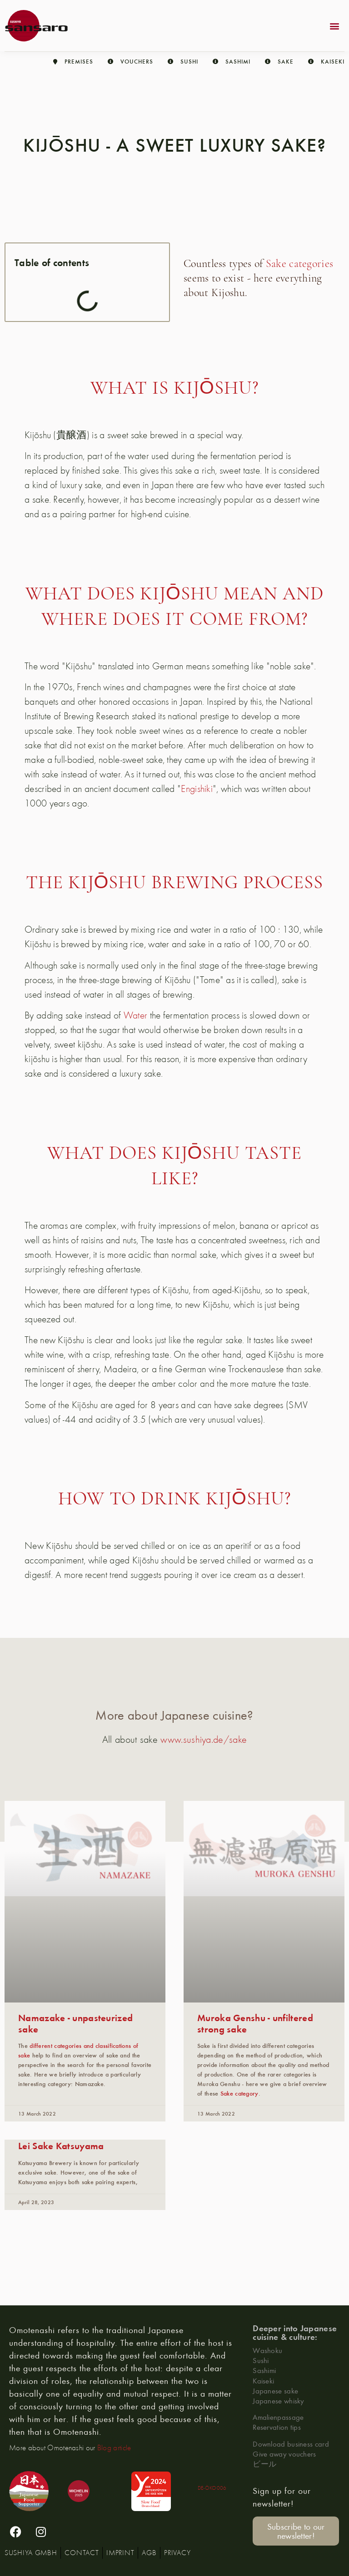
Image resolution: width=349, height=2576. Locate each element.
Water (136, 1015)
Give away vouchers (284, 2453)
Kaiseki (263, 2380)
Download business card (291, 2443)
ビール (264, 2463)
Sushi (261, 2360)
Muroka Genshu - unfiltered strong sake (255, 2023)
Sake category (239, 2093)
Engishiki (197, 788)
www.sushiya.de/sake (203, 1739)
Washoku (267, 2350)
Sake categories (300, 264)
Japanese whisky (278, 2400)
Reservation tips (277, 2427)
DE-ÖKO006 (212, 2487)
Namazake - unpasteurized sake (75, 2023)
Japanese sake (275, 2390)
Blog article (114, 2447)
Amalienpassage (278, 2417)
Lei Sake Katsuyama (61, 2145)
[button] (334, 25)
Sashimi (264, 2370)
